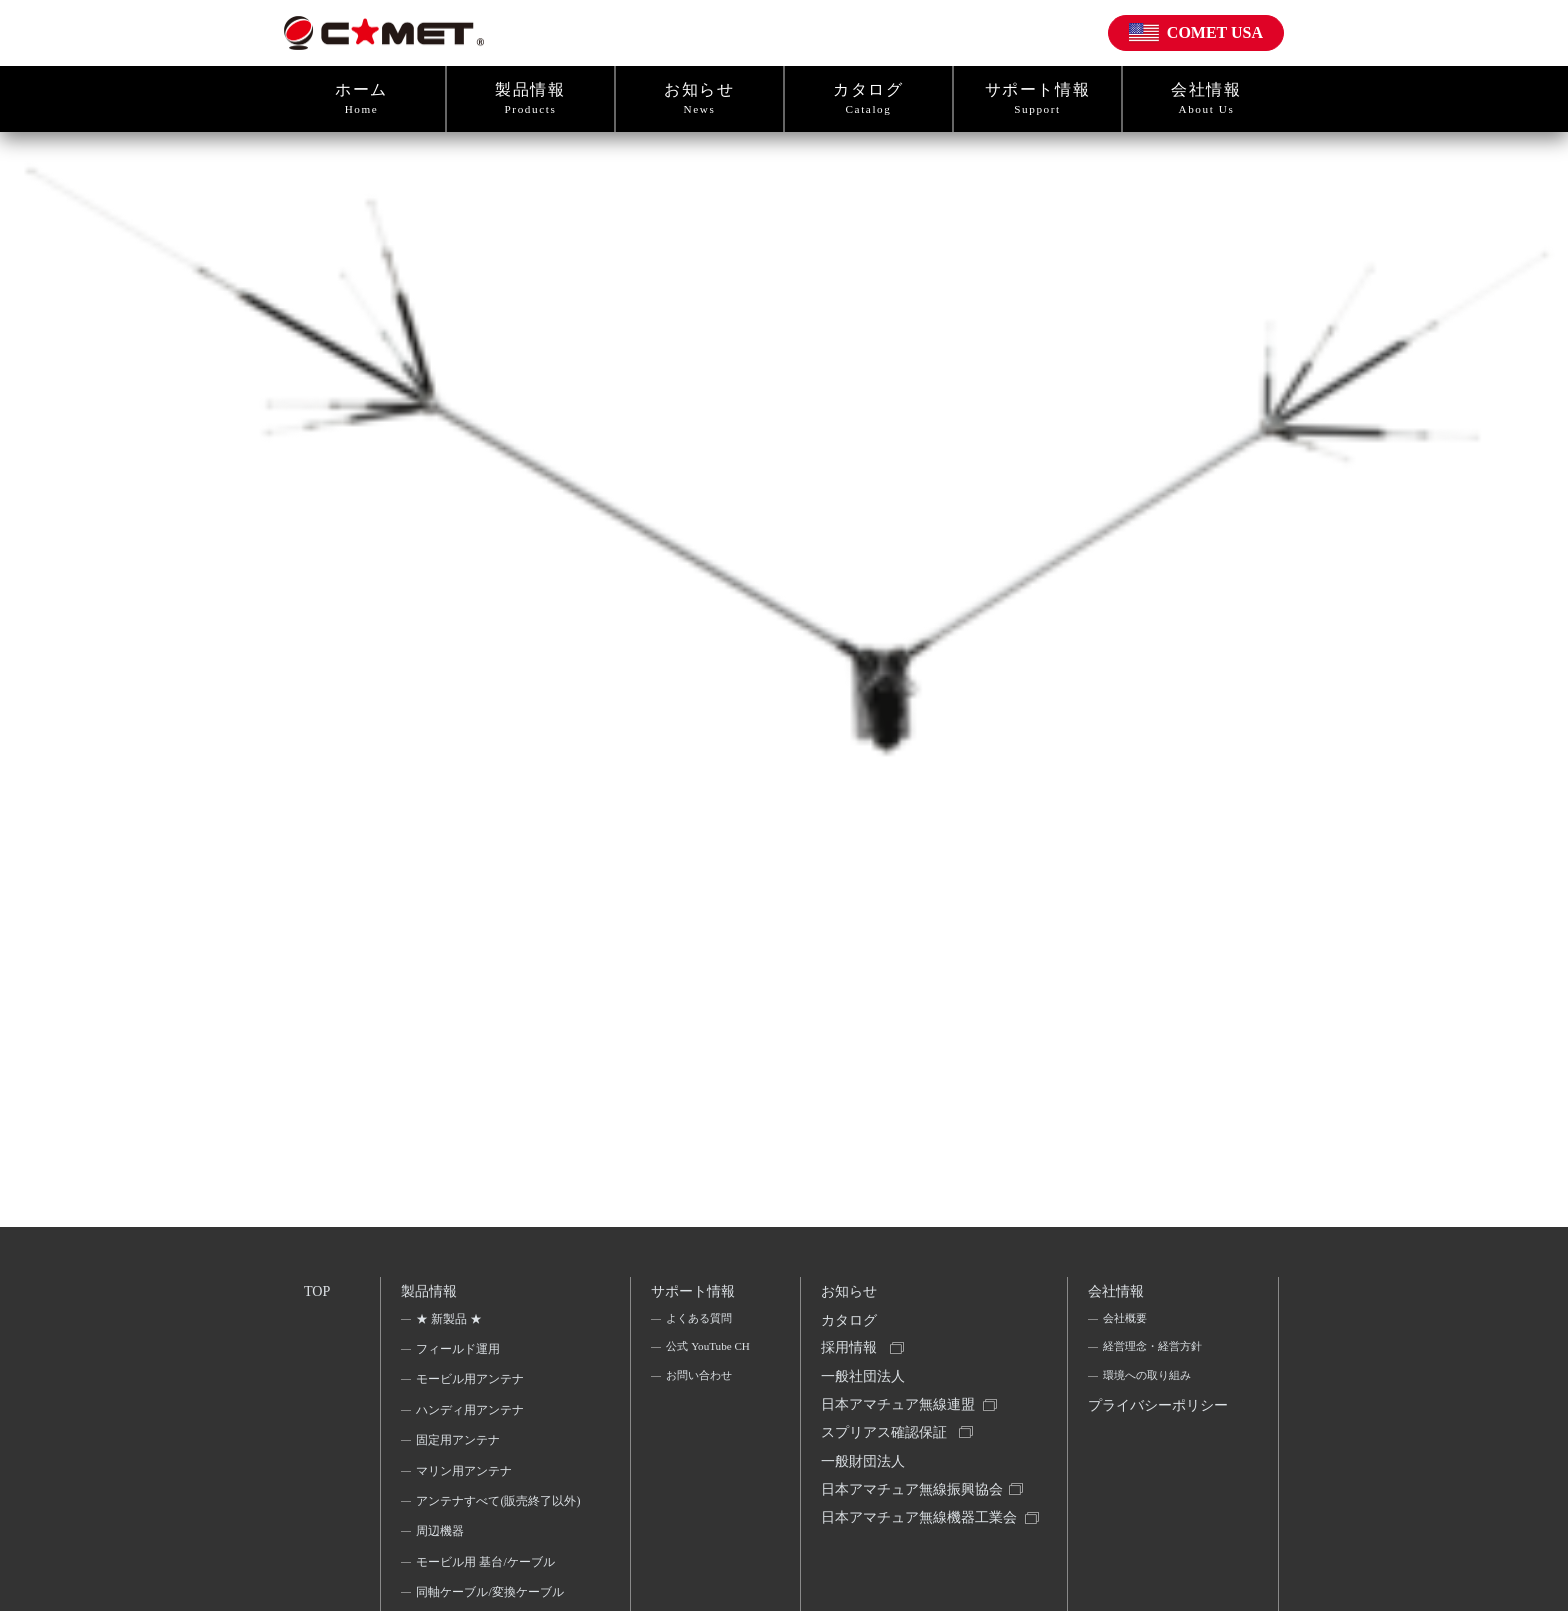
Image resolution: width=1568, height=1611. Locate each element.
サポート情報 (1037, 99)
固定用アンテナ (460, 1446)
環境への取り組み (1149, 1385)
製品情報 (530, 99)
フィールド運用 (460, 1354)
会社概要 (1125, 1324)
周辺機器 (442, 1563)
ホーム (361, 99)
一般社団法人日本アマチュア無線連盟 (900, 1404)
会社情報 (1206, 99)
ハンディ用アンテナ (472, 1415)
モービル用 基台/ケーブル (487, 1594)
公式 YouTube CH (699, 1367)
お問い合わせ (700, 1411)
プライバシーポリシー (1153, 1432)
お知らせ (699, 99)
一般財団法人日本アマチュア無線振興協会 (914, 1496)
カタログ (868, 99)
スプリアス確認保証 (886, 1450)
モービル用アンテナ (472, 1385)
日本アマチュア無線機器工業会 (914, 1556)
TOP (318, 1292)
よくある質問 (700, 1324)
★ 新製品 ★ (451, 1324)
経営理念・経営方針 (1155, 1354)
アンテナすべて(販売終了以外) (492, 1519)
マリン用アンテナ (466, 1476)
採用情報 (851, 1358)
